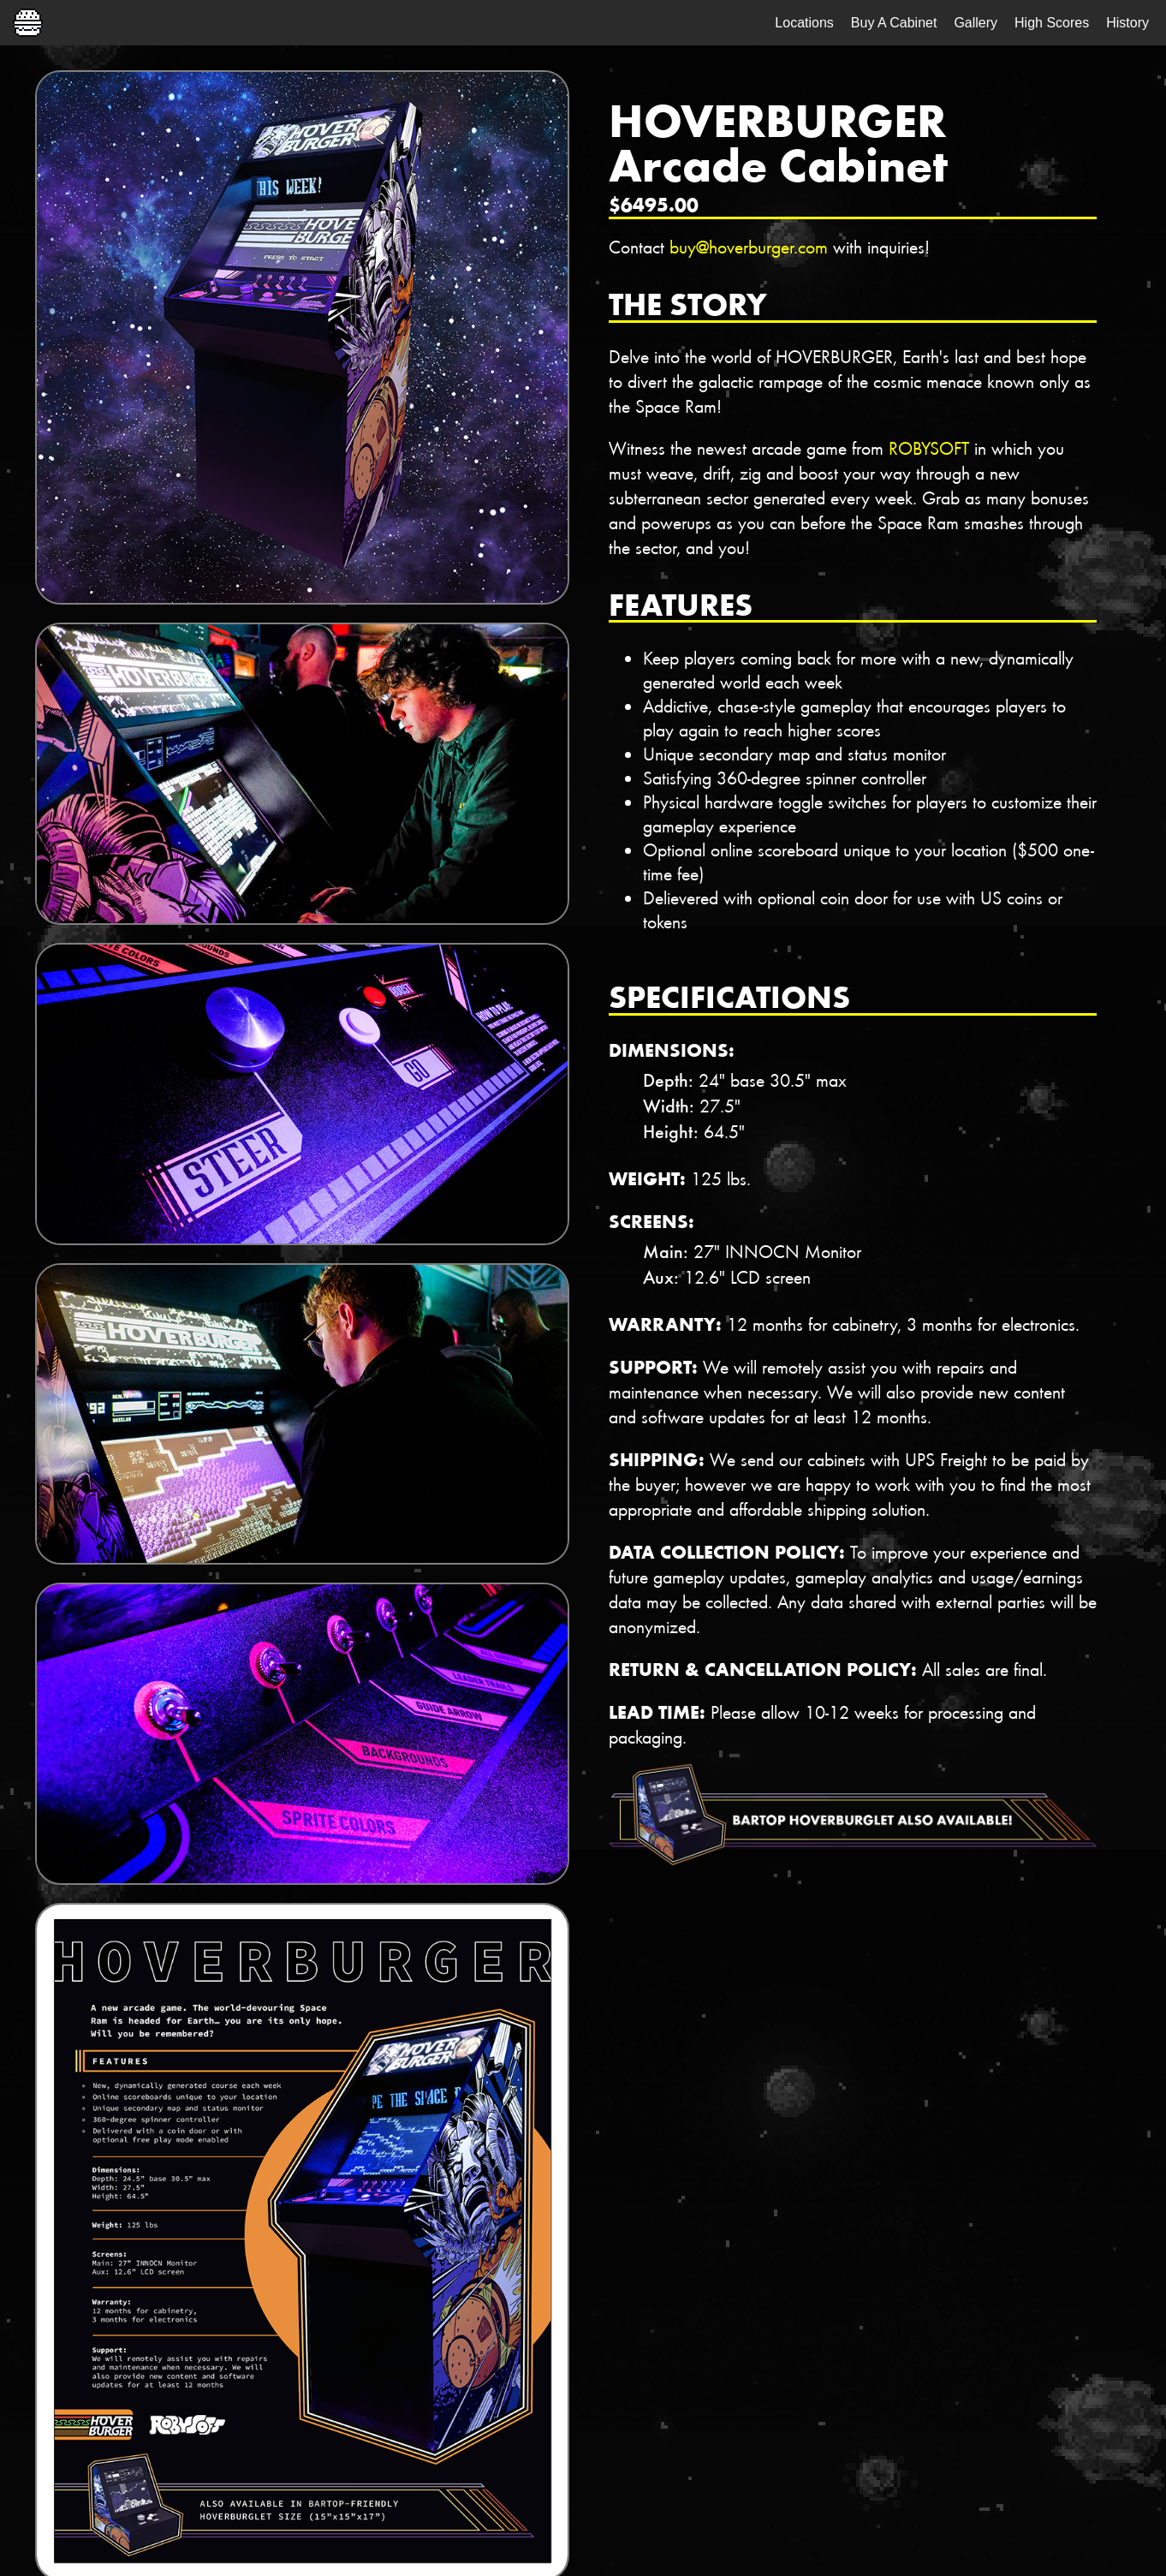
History (1127, 22)
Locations (804, 22)
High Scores (1051, 22)
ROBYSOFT (929, 448)
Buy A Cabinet (894, 22)
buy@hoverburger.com (748, 247)
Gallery (975, 22)
